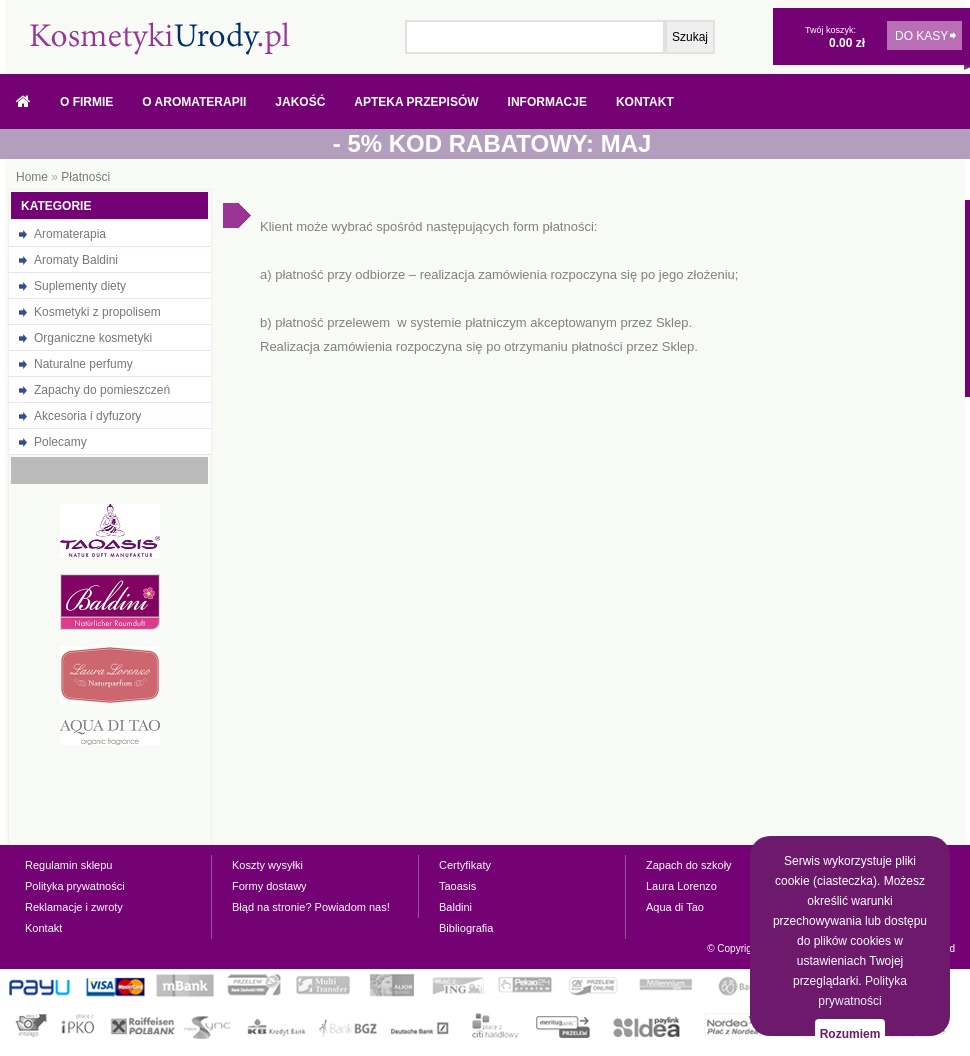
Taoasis (457, 886)
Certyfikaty (465, 865)
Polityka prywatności (75, 886)
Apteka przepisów (416, 102)
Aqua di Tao (675, 907)
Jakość (300, 102)
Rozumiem (850, 1034)
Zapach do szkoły (689, 865)
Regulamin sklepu (68, 865)
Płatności (85, 177)
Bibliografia (466, 928)
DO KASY (921, 36)
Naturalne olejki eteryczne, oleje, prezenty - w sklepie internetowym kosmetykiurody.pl (160, 38)
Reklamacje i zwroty (74, 907)
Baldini (455, 907)
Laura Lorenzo (681, 886)
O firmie (86, 102)
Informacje (547, 102)
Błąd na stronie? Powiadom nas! (311, 907)
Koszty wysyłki (267, 865)
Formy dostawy (269, 886)
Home (32, 177)
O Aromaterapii (194, 102)
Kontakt (645, 102)
